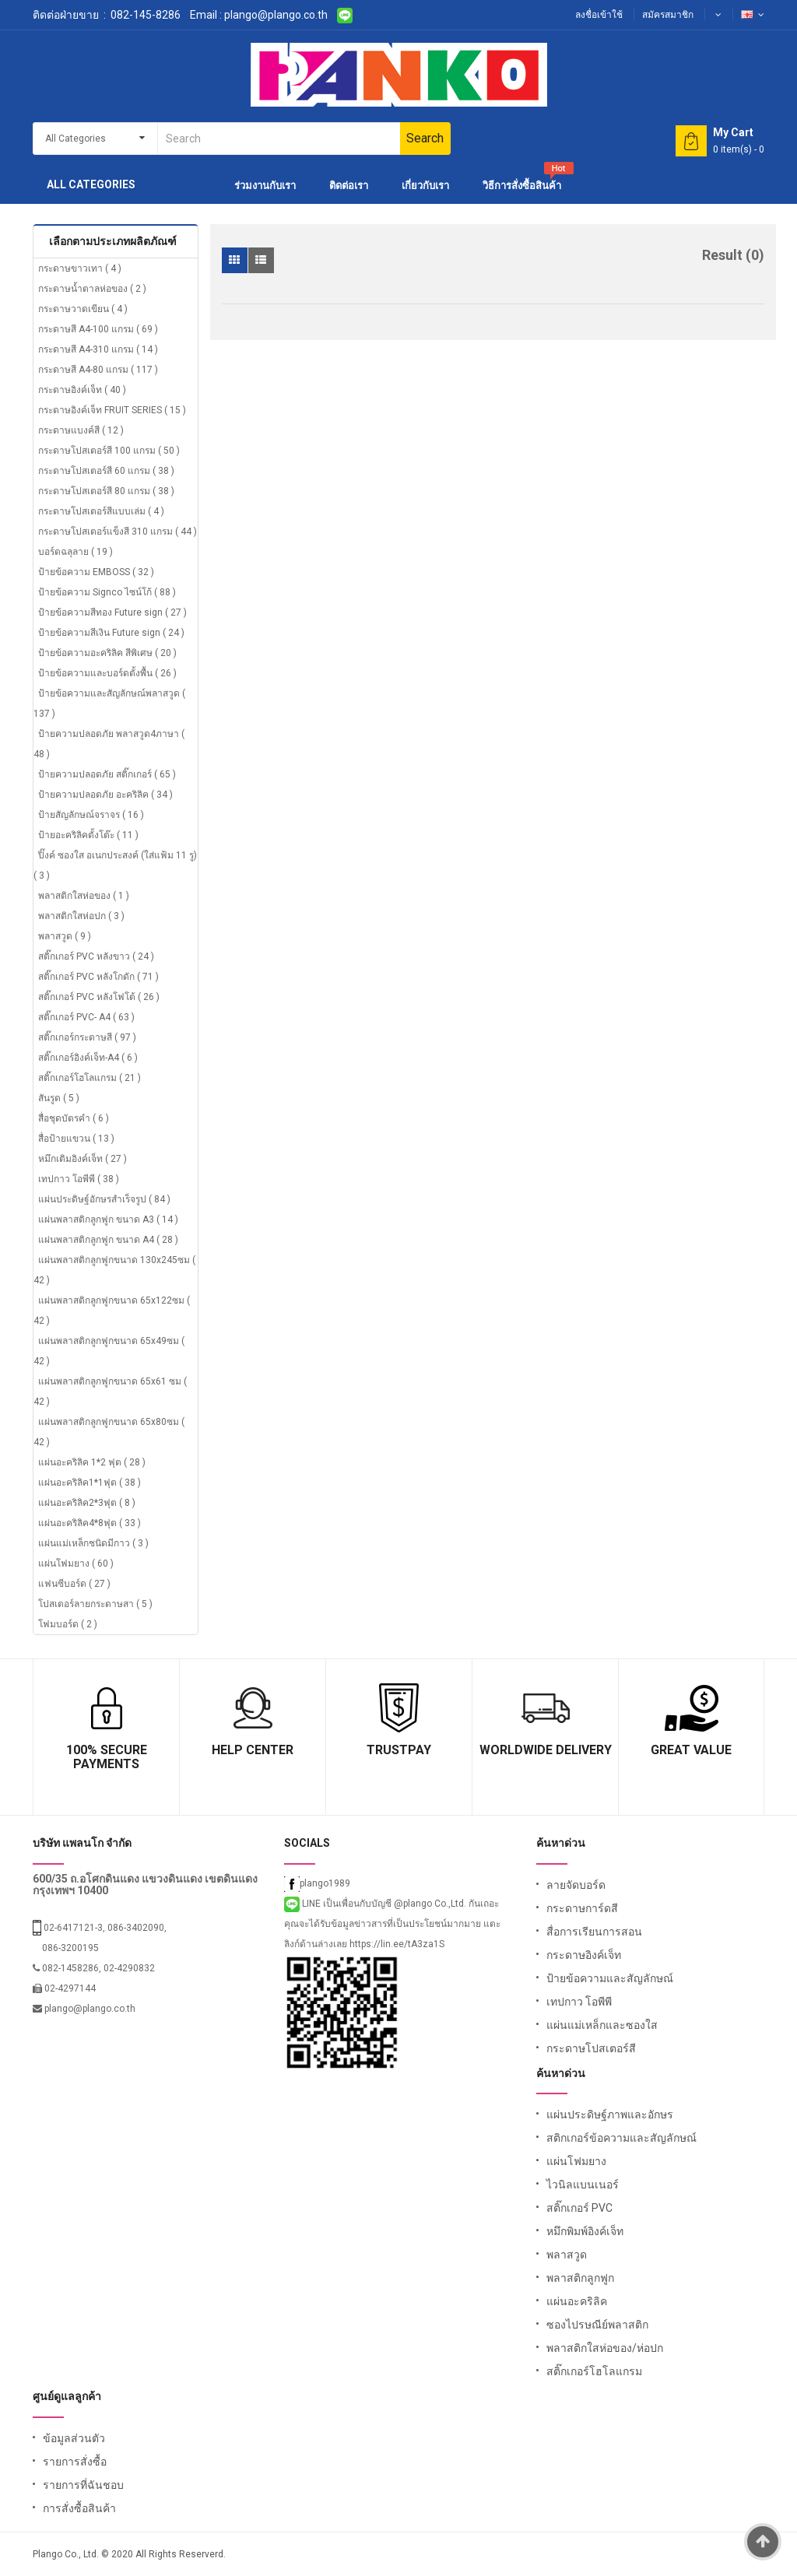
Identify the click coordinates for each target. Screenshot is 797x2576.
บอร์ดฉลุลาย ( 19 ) (75, 551)
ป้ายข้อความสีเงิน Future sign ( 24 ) (111, 632)
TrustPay (399, 1749)
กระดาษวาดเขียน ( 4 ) (83, 309)
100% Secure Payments (106, 1756)
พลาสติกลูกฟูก (580, 2278)
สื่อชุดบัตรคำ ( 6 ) (73, 1118)
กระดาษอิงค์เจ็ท (583, 1955)
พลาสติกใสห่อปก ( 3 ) (81, 916)
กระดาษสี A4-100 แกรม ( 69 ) (98, 329)
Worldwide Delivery (545, 1749)
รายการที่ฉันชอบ (83, 2485)
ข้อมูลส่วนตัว (74, 2438)
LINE (303, 1903)
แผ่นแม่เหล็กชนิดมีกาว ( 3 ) (93, 1543)
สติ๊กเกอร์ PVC (579, 2208)
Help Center (252, 1749)
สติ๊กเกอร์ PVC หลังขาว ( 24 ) (96, 956)
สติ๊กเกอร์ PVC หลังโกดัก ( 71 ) (98, 976)
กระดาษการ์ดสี (582, 1908)
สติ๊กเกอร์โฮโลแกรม (594, 2371)
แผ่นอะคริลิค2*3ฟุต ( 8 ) (86, 1502)
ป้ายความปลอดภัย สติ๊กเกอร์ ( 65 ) (107, 774)
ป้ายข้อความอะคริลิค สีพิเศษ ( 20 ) (107, 653)
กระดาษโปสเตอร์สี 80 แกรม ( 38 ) (106, 491)
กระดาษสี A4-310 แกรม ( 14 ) (98, 349)
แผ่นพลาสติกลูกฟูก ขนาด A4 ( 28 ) (108, 1239)
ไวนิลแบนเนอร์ (582, 2184)
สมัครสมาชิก (667, 14)
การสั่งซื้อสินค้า (79, 2508)
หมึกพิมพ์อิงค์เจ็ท (584, 2231)
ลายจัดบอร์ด (576, 1885)
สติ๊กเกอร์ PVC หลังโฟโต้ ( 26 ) (99, 996)
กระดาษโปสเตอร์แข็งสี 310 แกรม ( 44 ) (117, 531)
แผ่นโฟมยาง (576, 2161)
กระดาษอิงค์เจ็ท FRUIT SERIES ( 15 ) (112, 410)
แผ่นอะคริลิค (576, 2301)
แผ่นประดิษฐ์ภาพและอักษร (609, 2114)
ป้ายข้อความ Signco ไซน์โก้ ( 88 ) (107, 592)
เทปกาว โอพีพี (579, 2001)
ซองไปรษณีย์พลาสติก (597, 2324)
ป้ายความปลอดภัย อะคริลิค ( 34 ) (105, 794)
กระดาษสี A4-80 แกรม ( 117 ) (98, 369)
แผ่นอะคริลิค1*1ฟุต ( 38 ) (89, 1482)
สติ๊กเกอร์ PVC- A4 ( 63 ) (86, 1017)
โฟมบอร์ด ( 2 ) (67, 1624)
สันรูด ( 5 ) (58, 1098)
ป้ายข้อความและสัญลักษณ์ (609, 1978)
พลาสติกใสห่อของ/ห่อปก (604, 2348)
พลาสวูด (566, 2254)
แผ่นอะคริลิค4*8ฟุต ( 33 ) (89, 1523)
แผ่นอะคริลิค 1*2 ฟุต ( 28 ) (92, 1462)
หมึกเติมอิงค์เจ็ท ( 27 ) (82, 1158)
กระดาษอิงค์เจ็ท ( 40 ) (82, 389)
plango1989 (317, 1883)
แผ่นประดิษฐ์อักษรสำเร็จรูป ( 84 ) (104, 1199)
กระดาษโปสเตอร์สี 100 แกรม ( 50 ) (109, 450)
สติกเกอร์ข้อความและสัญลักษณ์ (621, 2138)
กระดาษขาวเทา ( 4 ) (79, 268)
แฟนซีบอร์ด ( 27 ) (74, 1583)
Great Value (691, 1749)
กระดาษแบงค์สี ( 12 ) (81, 430)
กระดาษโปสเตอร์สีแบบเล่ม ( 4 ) (101, 511)
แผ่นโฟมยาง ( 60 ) (76, 1563)
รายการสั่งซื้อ (75, 2461)
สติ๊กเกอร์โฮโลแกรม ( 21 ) (89, 1077)
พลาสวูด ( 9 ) (64, 936)
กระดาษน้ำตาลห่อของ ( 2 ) (92, 288)
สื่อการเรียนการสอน (594, 1931)
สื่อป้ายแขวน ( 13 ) (76, 1138)
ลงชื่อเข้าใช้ (599, 14)
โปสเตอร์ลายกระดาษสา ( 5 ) (95, 1604)
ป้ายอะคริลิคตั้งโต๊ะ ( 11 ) (88, 835)
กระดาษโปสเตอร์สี (591, 2048)
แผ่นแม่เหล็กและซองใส (602, 2025)
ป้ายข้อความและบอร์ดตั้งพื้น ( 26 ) (107, 673)
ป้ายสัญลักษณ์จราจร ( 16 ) (91, 814)
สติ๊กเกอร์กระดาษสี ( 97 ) (87, 1037)
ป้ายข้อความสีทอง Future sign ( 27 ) (112, 612)
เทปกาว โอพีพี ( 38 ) (78, 1179)
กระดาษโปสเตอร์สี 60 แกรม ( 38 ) (106, 470)
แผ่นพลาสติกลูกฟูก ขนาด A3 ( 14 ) (108, 1219)
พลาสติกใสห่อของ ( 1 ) (83, 895)
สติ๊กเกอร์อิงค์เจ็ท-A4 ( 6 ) (88, 1057)
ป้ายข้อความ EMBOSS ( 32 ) (96, 572)
